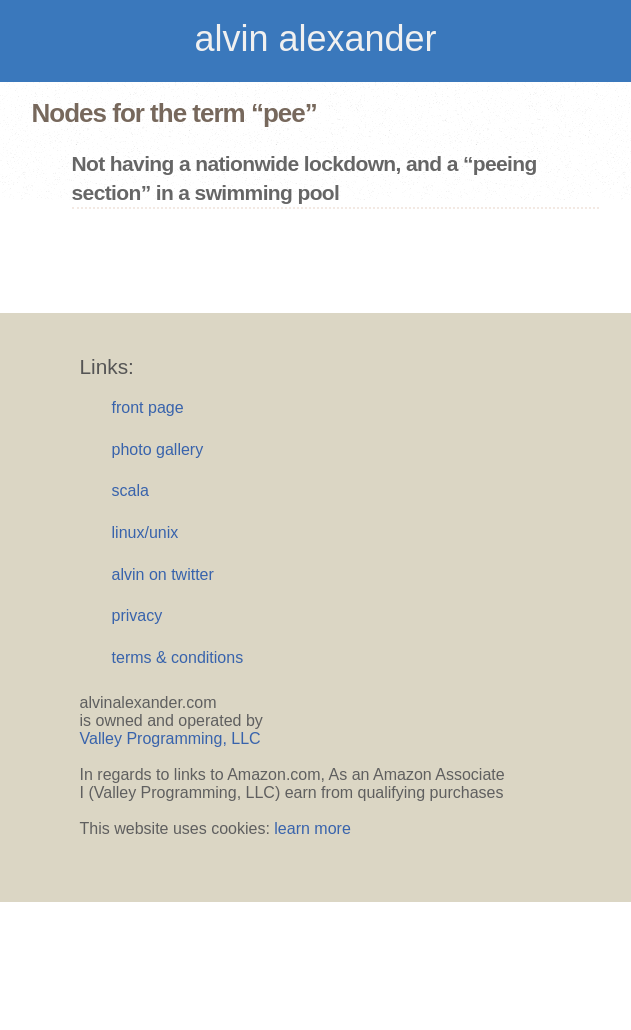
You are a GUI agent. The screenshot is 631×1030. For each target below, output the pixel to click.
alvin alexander (315, 38)
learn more (312, 828)
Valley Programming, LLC (170, 738)
